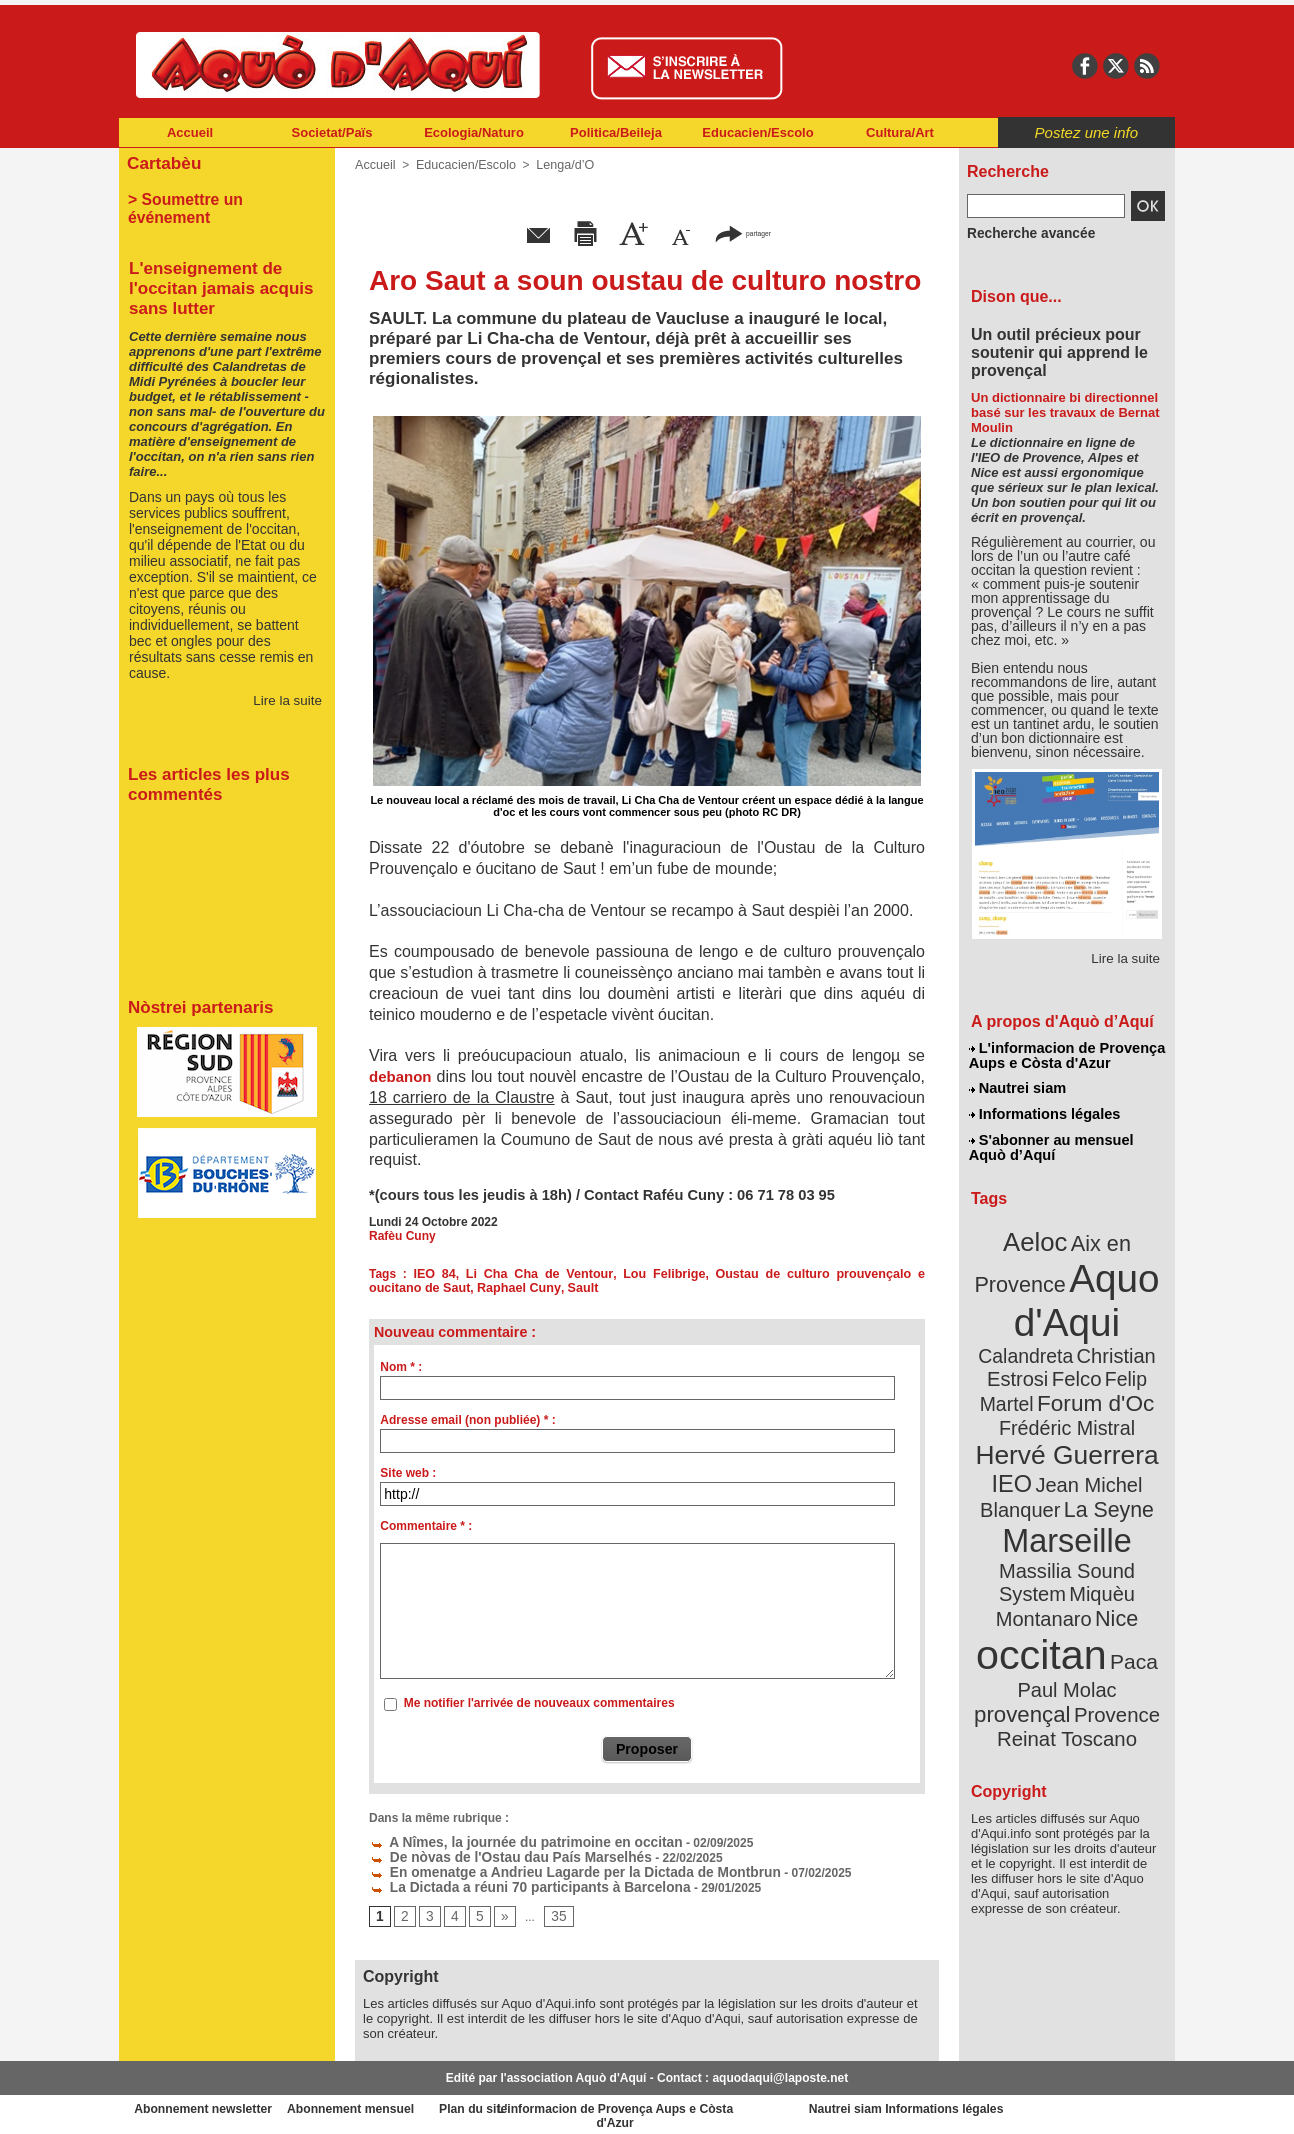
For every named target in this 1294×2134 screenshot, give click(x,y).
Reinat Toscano (1083, 1625)
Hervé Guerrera (1067, 1404)
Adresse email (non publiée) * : (467, 1420)
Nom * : (401, 1367)
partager (743, 232)
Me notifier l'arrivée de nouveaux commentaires (539, 1703)
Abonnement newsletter (207, 2104)
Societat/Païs (332, 132)
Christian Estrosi (1043, 1334)
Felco (1132, 1334)
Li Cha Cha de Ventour (514, 1274)
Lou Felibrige (622, 1274)
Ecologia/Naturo (474, 132)
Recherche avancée (1023, 233)
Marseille (1033, 1480)
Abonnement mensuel (383, 2104)
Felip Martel (1037, 1357)
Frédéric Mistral (1088, 1380)
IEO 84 (425, 1274)
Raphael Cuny (441, 1288)
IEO (1018, 1429)
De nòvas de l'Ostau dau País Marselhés (493, 1855)
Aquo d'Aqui (1062, 1284)
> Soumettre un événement (217, 196)
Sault (501, 1288)
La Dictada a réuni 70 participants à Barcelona (510, 1883)
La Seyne (1103, 1452)
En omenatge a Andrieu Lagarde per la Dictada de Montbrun (550, 1869)
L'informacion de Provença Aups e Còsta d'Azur (1065, 1055)
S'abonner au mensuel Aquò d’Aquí (1050, 1141)
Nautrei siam (1018, 1086)
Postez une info (1086, 132)
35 (552, 1912)
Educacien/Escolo (757, 132)
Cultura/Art (900, 132)
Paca (1126, 1566)
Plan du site (559, 2104)
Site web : (408, 1473)
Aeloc (1039, 1232)
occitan (1044, 1560)
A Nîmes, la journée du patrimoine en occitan (507, 1841)
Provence (1039, 1615)
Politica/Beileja (616, 132)
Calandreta (1115, 1310)
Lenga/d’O (557, 165)
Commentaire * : (426, 1526)
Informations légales (1044, 1110)
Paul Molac (1023, 1594)
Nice (1111, 1528)
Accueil (190, 132)
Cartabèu (161, 161)
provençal (1112, 1593)
